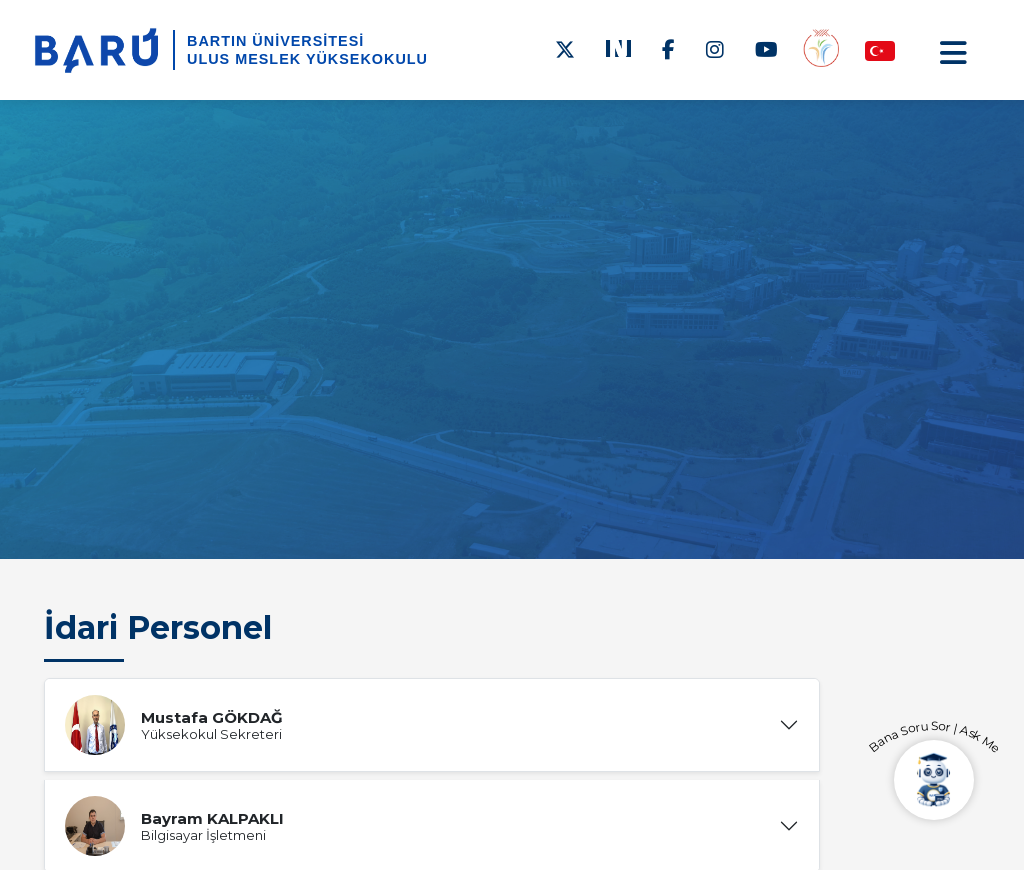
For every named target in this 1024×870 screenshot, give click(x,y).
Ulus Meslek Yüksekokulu (307, 59)
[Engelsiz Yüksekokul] (821, 50)
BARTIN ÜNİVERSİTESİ (275, 41)
